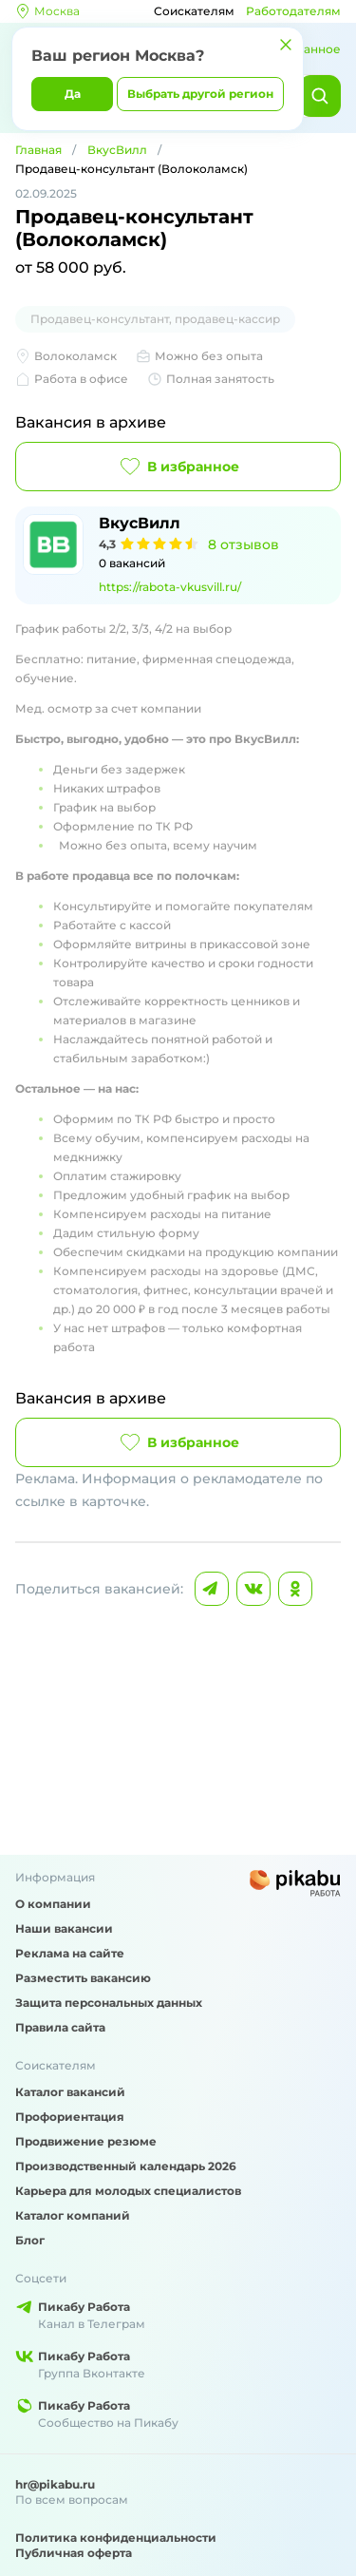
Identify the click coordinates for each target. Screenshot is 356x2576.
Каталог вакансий (70, 2092)
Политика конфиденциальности (115, 2537)
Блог (30, 2240)
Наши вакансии (64, 1928)
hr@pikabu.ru (55, 2484)
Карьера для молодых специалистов (128, 2191)
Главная (38, 150)
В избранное (178, 466)
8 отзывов (243, 544)
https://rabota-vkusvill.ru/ (170, 587)
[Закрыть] (285, 44)
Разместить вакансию (83, 1978)
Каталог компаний (72, 2215)
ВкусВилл (117, 150)
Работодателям (293, 11)
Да (73, 93)
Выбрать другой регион (200, 93)
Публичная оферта (73, 2553)
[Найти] (320, 96)
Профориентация (69, 2116)
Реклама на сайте (69, 1953)
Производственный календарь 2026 (125, 2166)
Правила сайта (60, 2027)
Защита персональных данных (108, 2002)
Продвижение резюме (86, 2141)
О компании (53, 1904)
